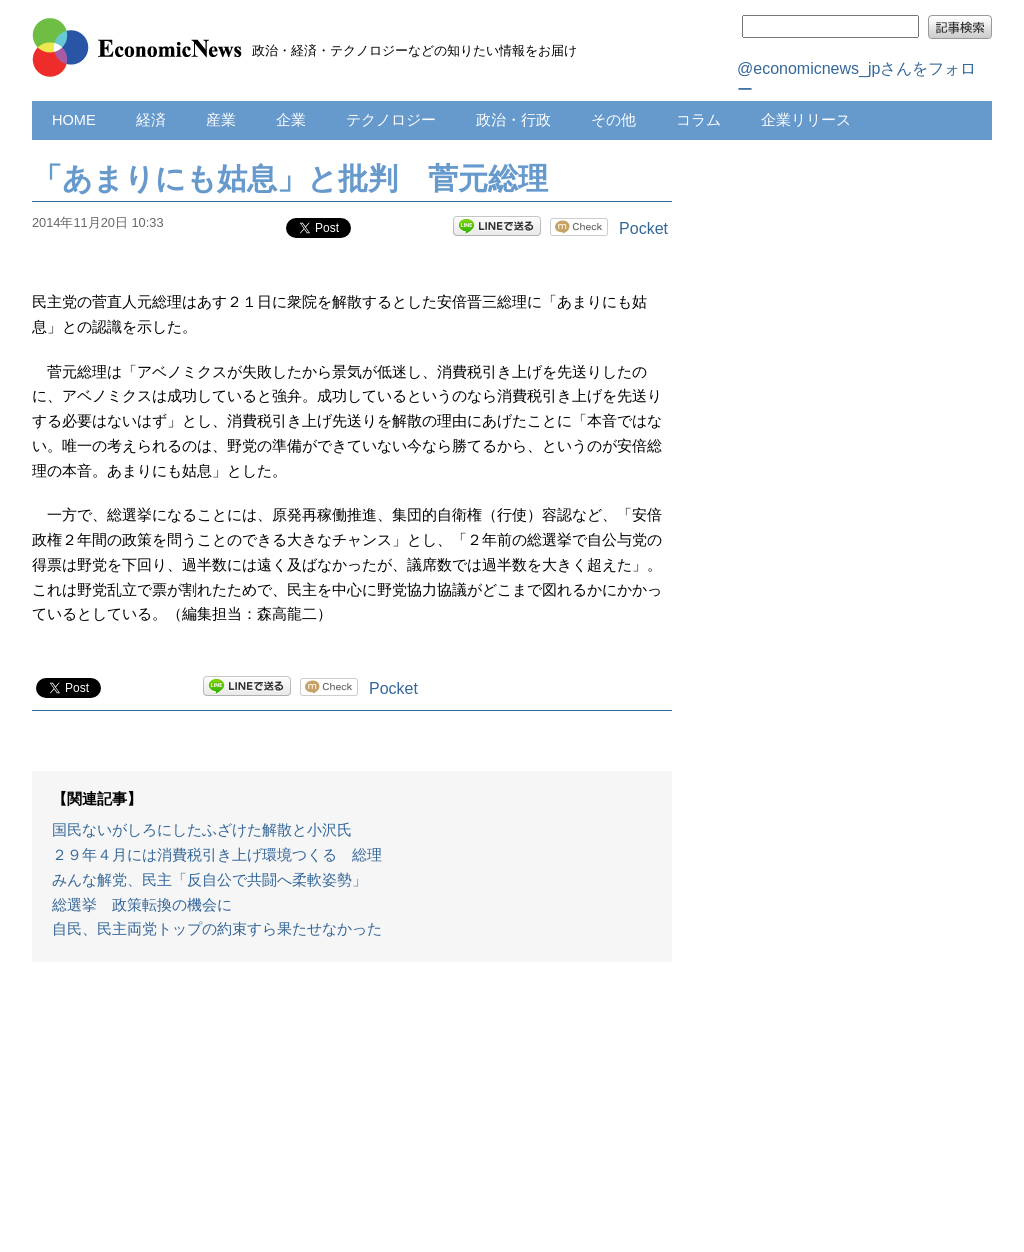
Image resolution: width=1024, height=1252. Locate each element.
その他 (613, 120)
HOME (74, 120)
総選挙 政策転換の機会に (142, 905)
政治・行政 (513, 120)
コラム (698, 120)
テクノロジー (391, 120)
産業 (221, 120)
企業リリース (806, 120)
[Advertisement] (352, 1117)
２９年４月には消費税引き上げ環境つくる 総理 (217, 855)
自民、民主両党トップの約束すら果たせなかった (217, 929)
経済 (151, 120)
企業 (291, 120)
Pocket (643, 228)
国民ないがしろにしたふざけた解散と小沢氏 (202, 830)
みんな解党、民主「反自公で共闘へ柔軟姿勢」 (209, 880)
